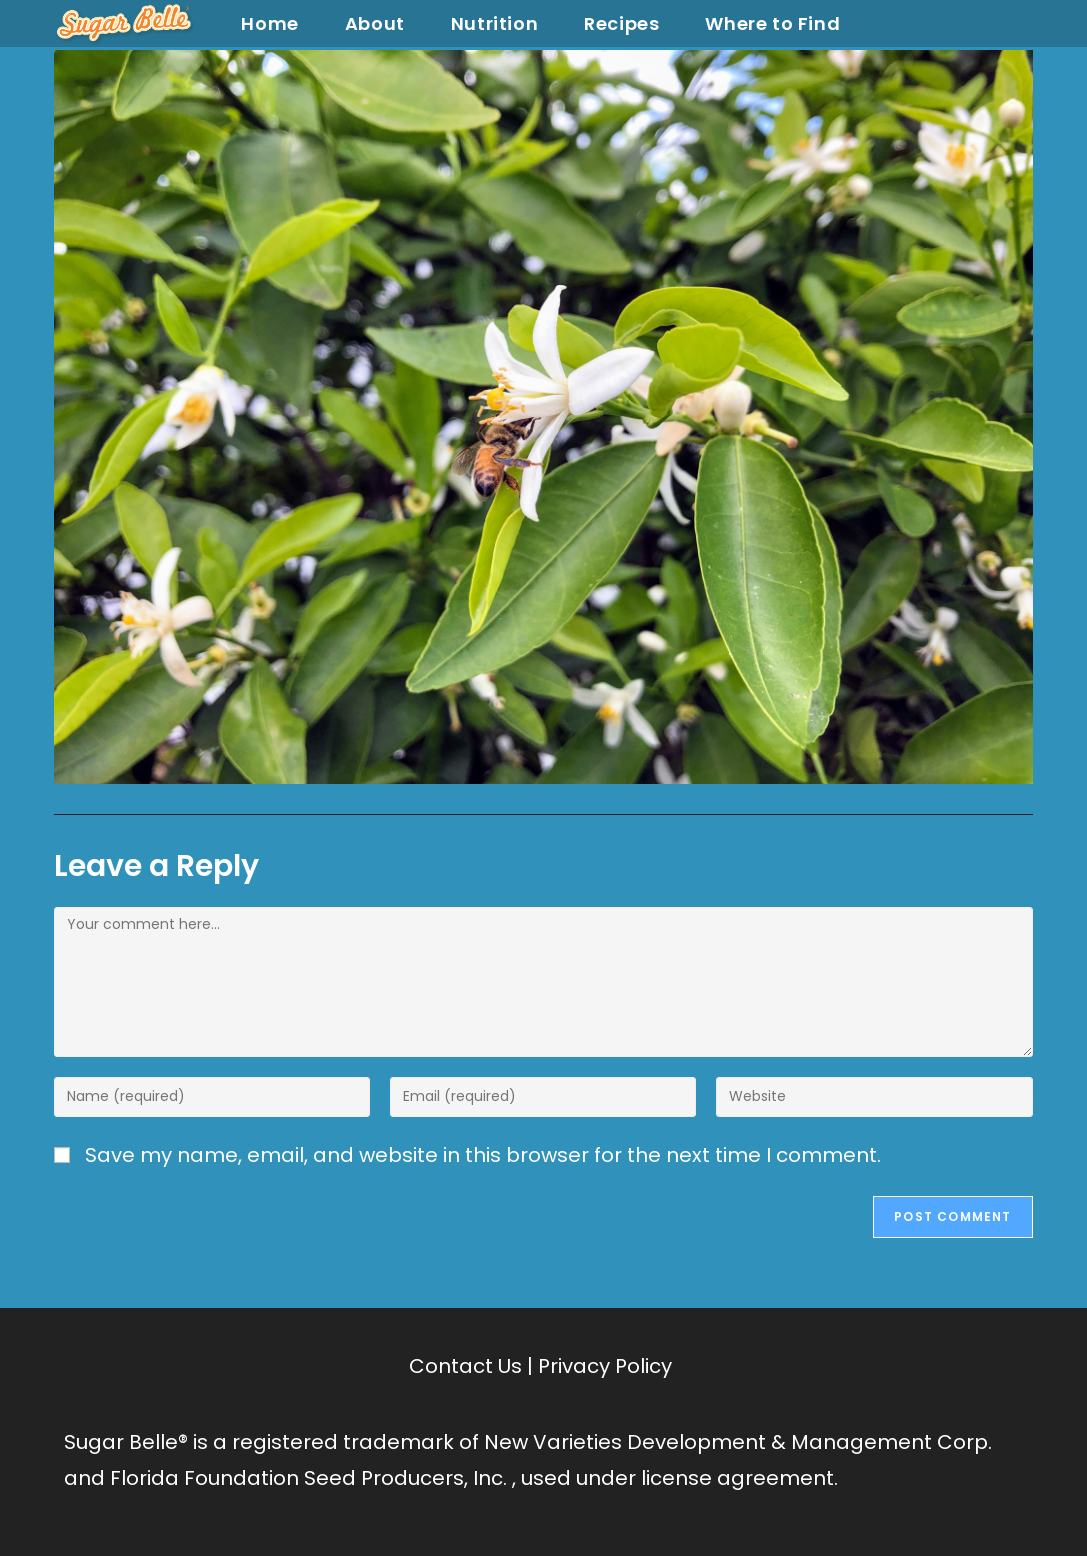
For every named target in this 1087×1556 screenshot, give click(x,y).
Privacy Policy (605, 1366)
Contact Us (465, 1366)
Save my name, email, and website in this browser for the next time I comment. (483, 1155)
